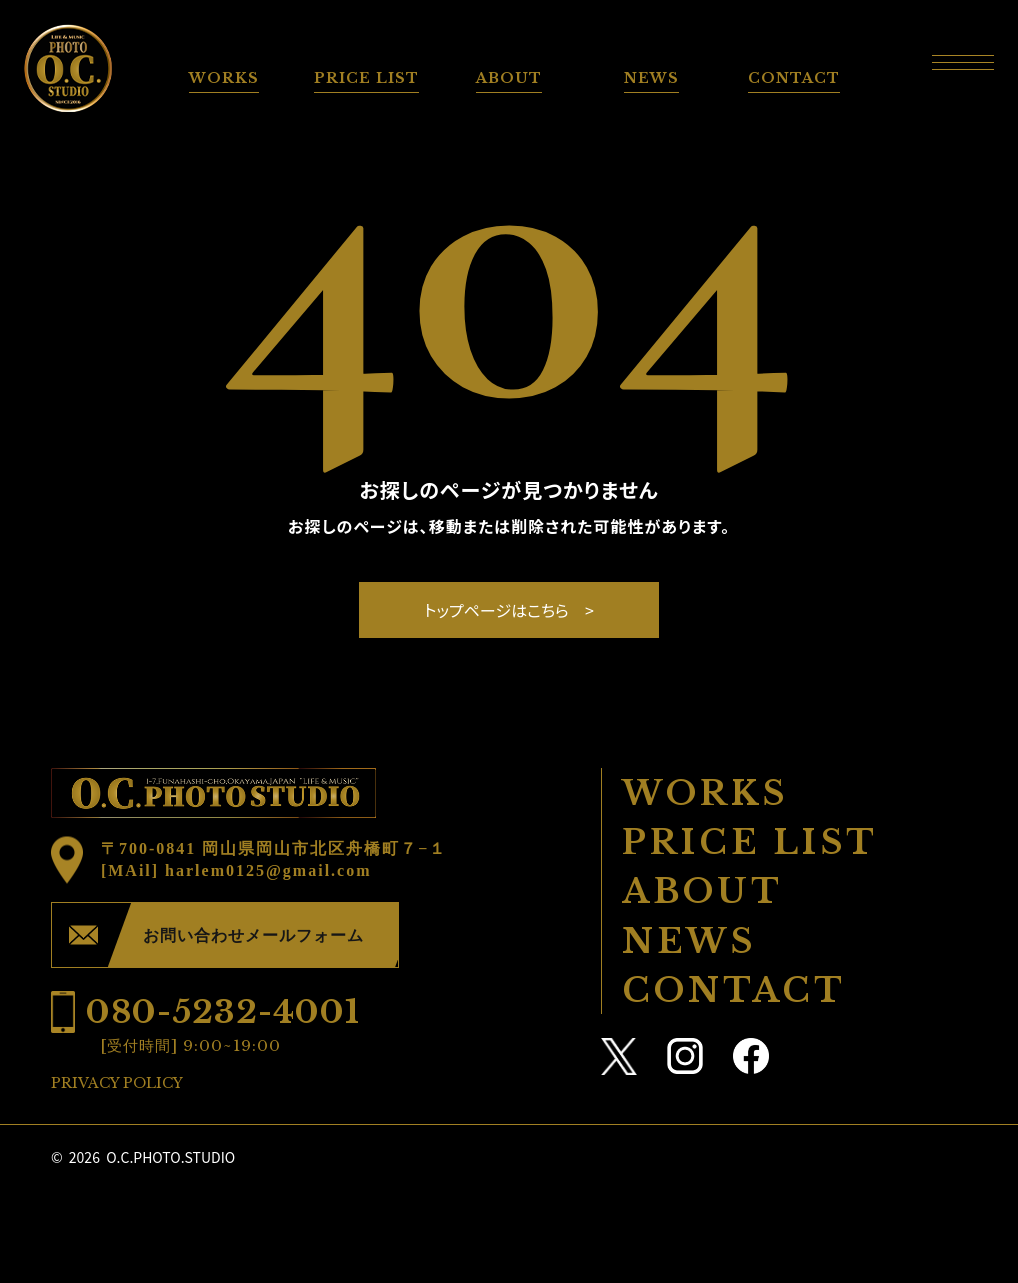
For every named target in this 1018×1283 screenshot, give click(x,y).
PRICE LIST (366, 78)
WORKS (224, 78)
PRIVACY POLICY (117, 1083)
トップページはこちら (496, 610)
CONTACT (794, 78)
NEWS (651, 78)
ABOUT (509, 78)
